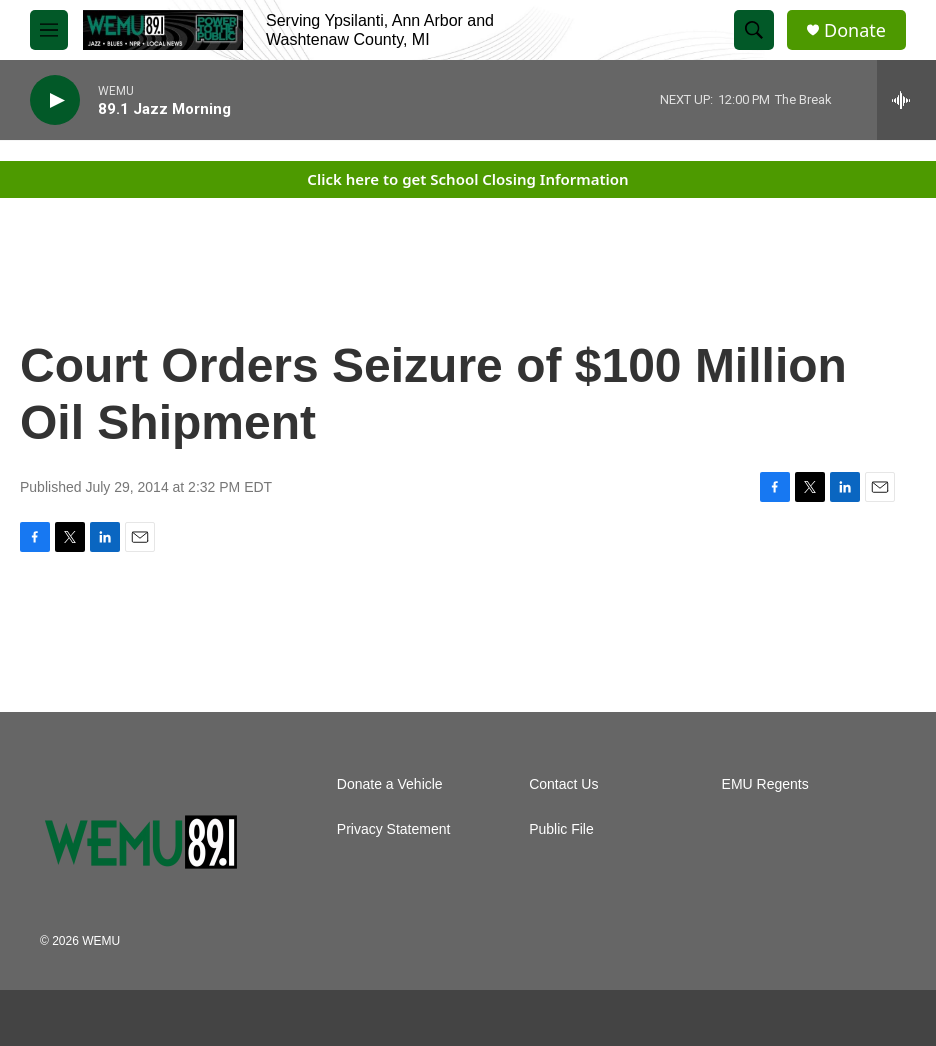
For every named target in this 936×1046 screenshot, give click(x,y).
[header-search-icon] (754, 30)
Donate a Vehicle (390, 784)
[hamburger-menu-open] (49, 30)
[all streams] (906, 100)
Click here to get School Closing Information (467, 179)
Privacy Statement (394, 829)
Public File (561, 829)
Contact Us (563, 784)
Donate (855, 30)
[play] (55, 100)
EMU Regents (765, 784)
